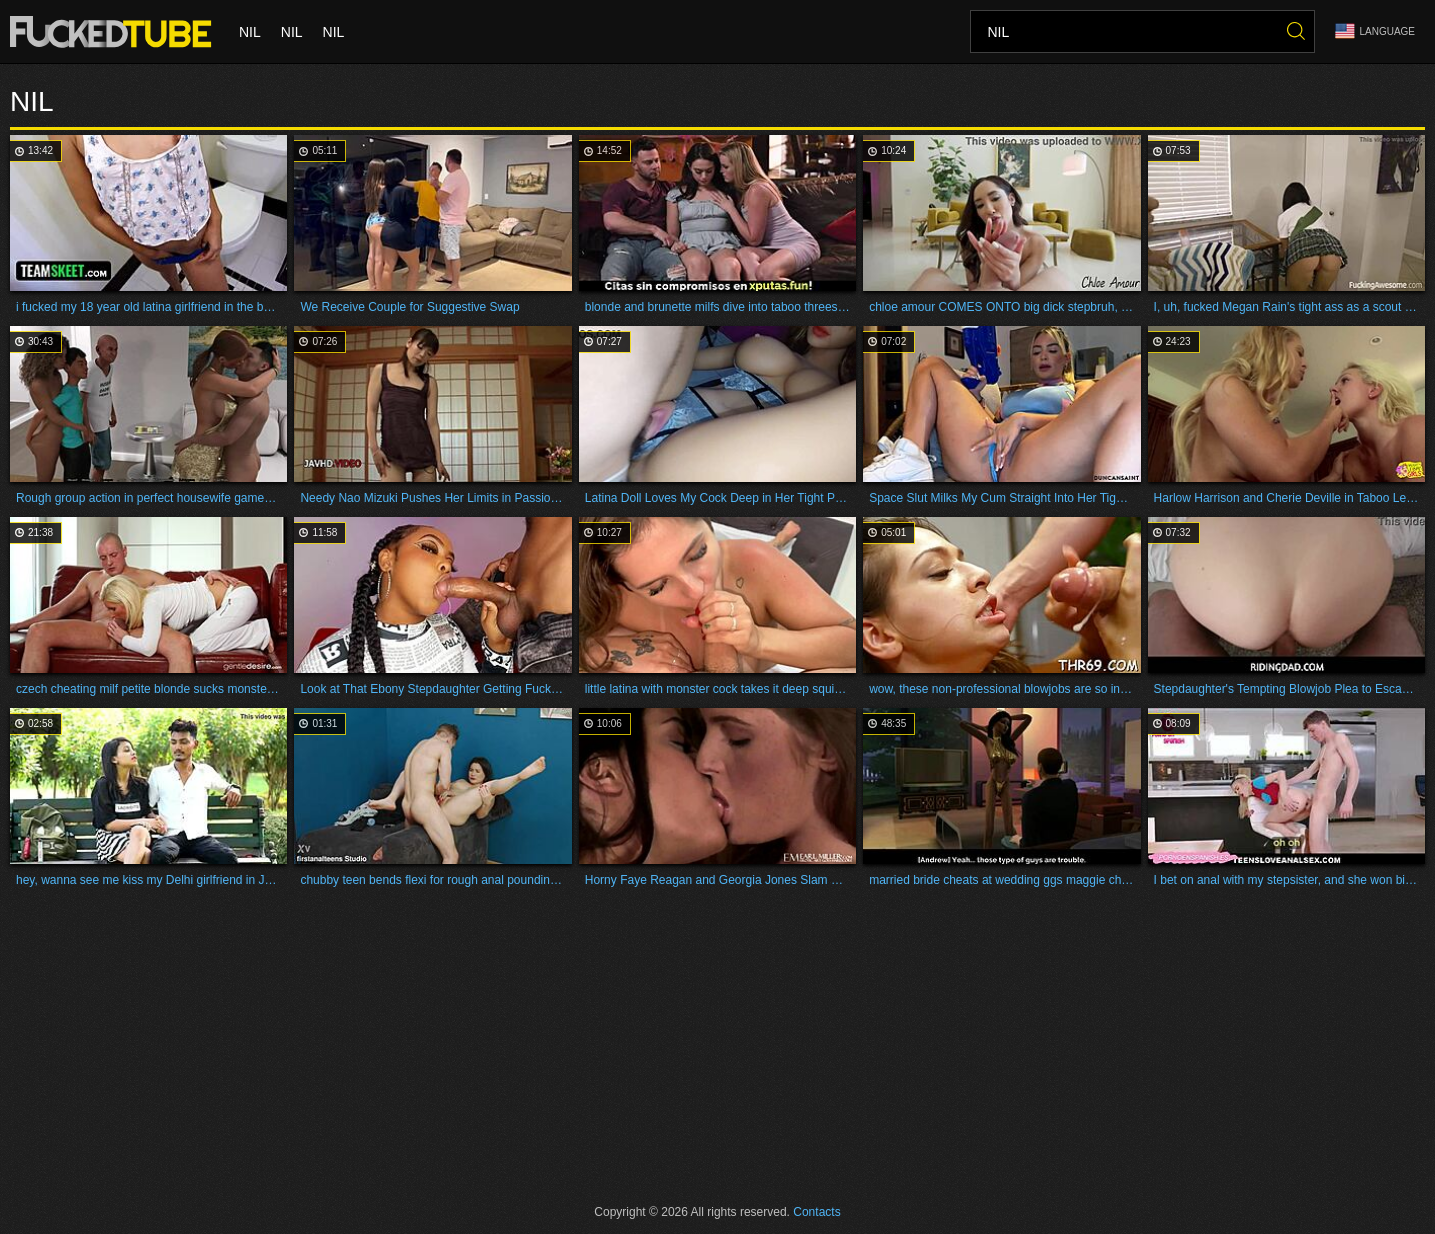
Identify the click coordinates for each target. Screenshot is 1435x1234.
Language (1375, 31)
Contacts (816, 1212)
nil (250, 32)
